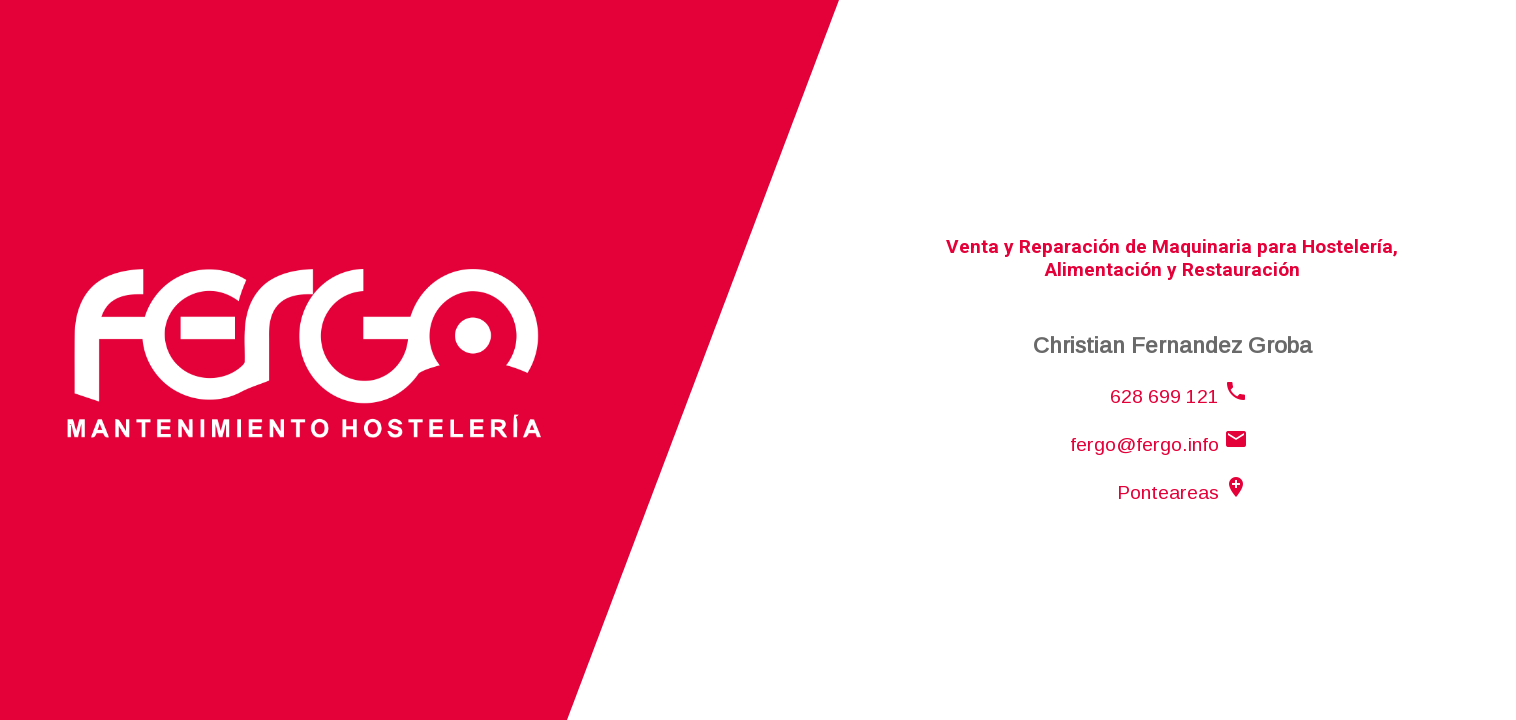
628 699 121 (1179, 396)
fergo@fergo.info (1159, 444)
